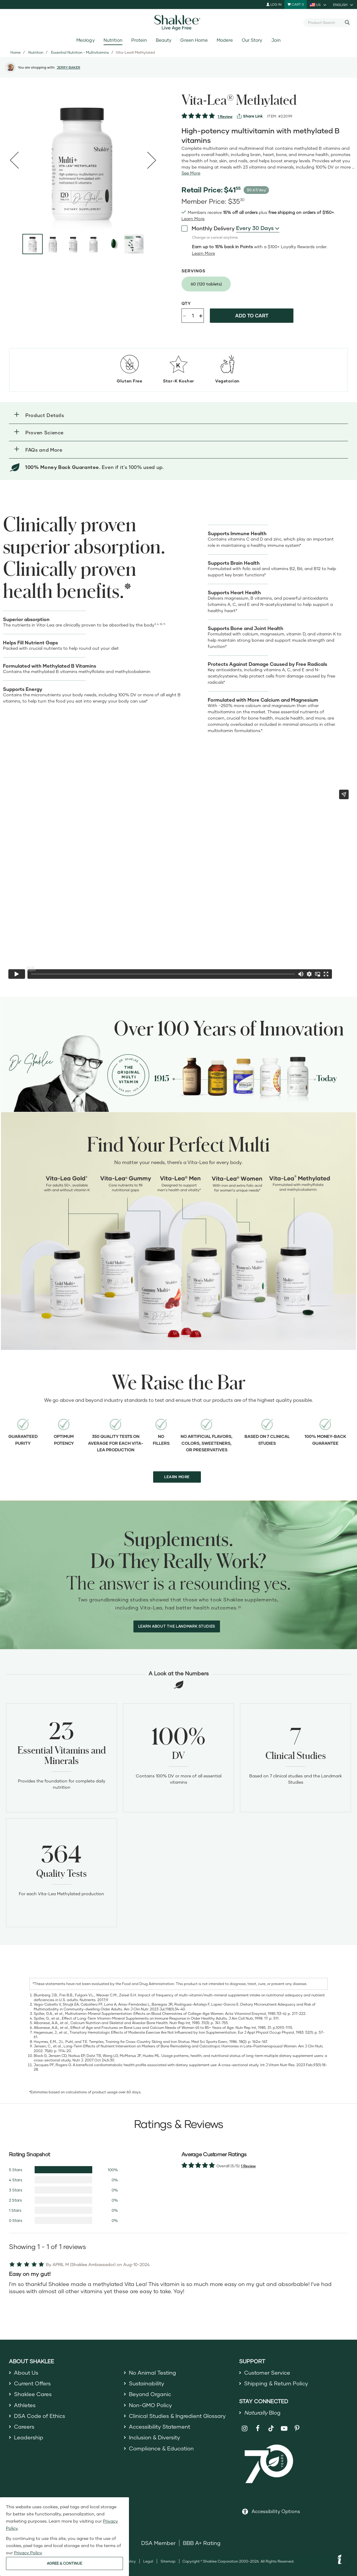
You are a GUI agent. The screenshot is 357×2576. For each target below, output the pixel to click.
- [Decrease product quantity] (184, 315)
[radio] (206, 284)
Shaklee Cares (33, 2394)
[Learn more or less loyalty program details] (203, 253)
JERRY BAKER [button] (68, 67)
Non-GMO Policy (150, 2405)
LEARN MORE (177, 1477)
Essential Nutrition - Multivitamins (80, 52)
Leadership (28, 2437)
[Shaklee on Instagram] (245, 2428)
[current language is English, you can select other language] (343, 4)
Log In (273, 4)
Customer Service (267, 2372)
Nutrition (113, 40)
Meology (85, 40)
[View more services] (249, 116)
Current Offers (32, 2383)
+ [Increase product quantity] (201, 315)
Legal (148, 2561)
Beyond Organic (150, 2394)
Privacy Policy (28, 2552)
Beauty (163, 40)
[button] (178, 415)
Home (15, 52)
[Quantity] (192, 315)
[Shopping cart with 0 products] (295, 4)
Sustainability (146, 2383)
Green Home (193, 40)
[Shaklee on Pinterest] (297, 2428)
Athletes (25, 2405)
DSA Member (158, 2543)
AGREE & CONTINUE (64, 2563)
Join (276, 40)
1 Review (225, 116)
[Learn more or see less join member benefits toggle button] (192, 218)
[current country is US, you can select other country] (318, 4)
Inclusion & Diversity (154, 2437)
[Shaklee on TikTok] (271, 2425)
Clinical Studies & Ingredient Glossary (177, 2416)
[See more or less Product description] (190, 173)
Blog (262, 2412)
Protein (139, 40)
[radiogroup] (269, 284)
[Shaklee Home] (178, 22)
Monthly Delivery (208, 228)
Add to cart (251, 315)
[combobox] (324, 22)
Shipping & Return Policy (276, 2383)
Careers (24, 2426)
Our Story (252, 40)
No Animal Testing (152, 2372)
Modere (225, 40)
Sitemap (168, 2561)
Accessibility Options (276, 2511)
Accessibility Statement (159, 2426)
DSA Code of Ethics (39, 2416)
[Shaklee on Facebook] (258, 2428)
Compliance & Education (161, 2448)
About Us (26, 2372)
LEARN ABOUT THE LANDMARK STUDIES (176, 1626)
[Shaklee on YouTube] (284, 2428)
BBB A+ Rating (202, 2543)
